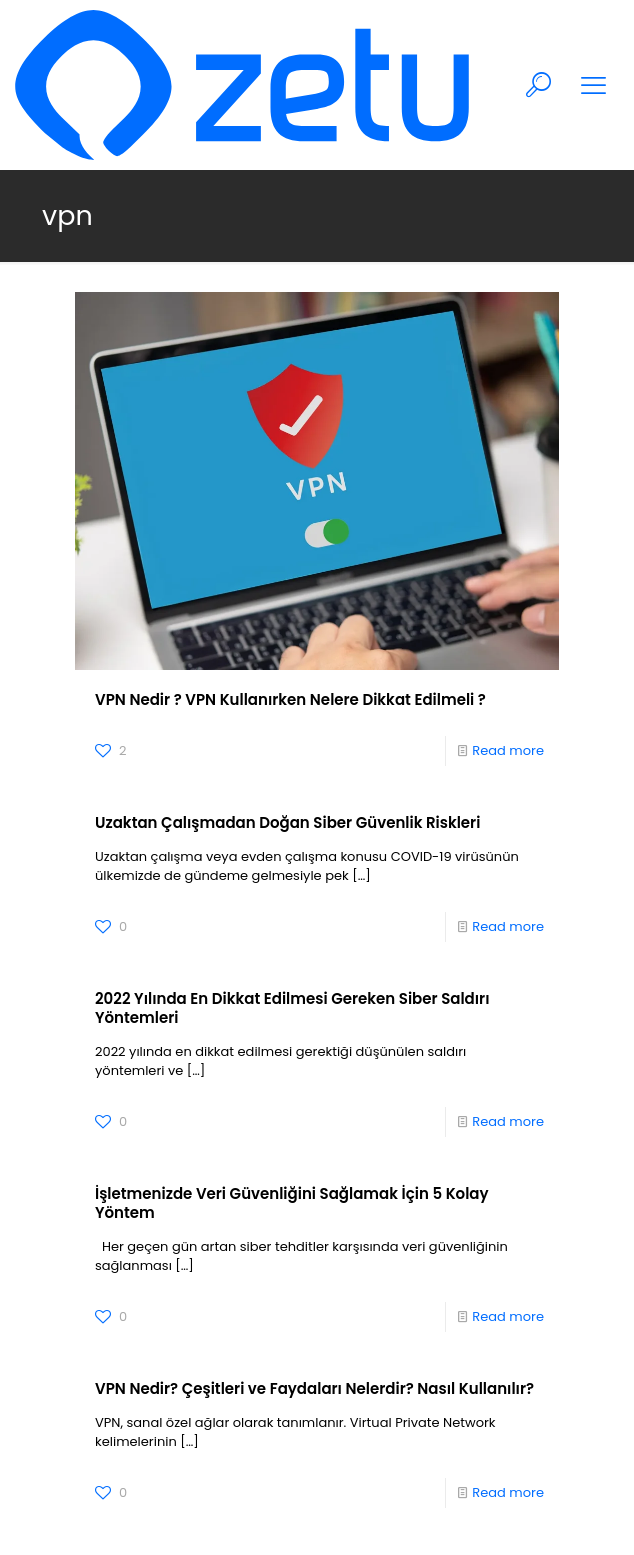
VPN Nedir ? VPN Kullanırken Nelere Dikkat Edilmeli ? (290, 699)
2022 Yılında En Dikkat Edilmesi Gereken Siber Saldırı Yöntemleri (292, 1008)
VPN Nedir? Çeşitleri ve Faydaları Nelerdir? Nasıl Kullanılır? (314, 1388)
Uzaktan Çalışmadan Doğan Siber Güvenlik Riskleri (287, 822)
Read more (508, 750)
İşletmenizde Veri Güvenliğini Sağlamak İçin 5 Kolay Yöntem (292, 1203)
